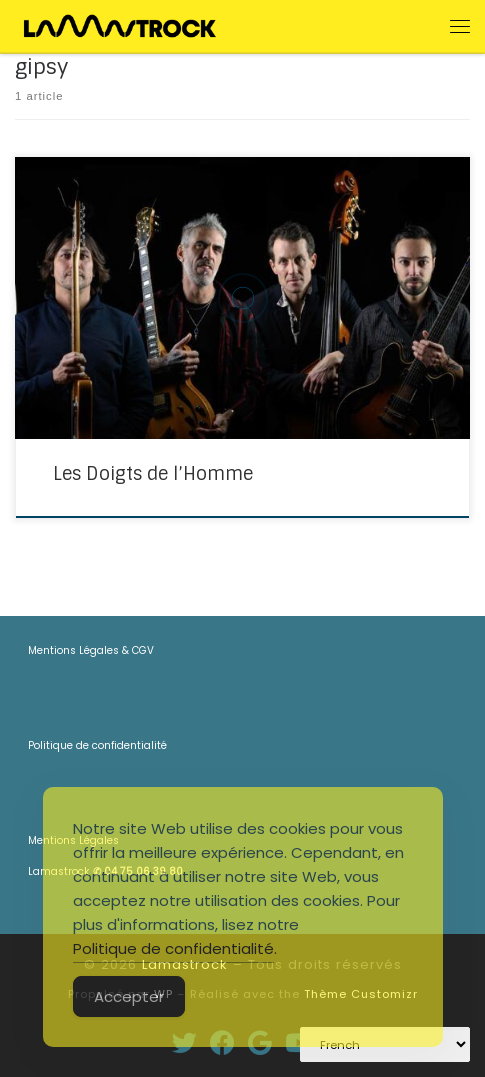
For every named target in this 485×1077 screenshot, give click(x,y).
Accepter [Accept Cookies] (129, 996)
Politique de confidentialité (97, 745)
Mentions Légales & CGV (91, 650)
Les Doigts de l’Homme (153, 474)
